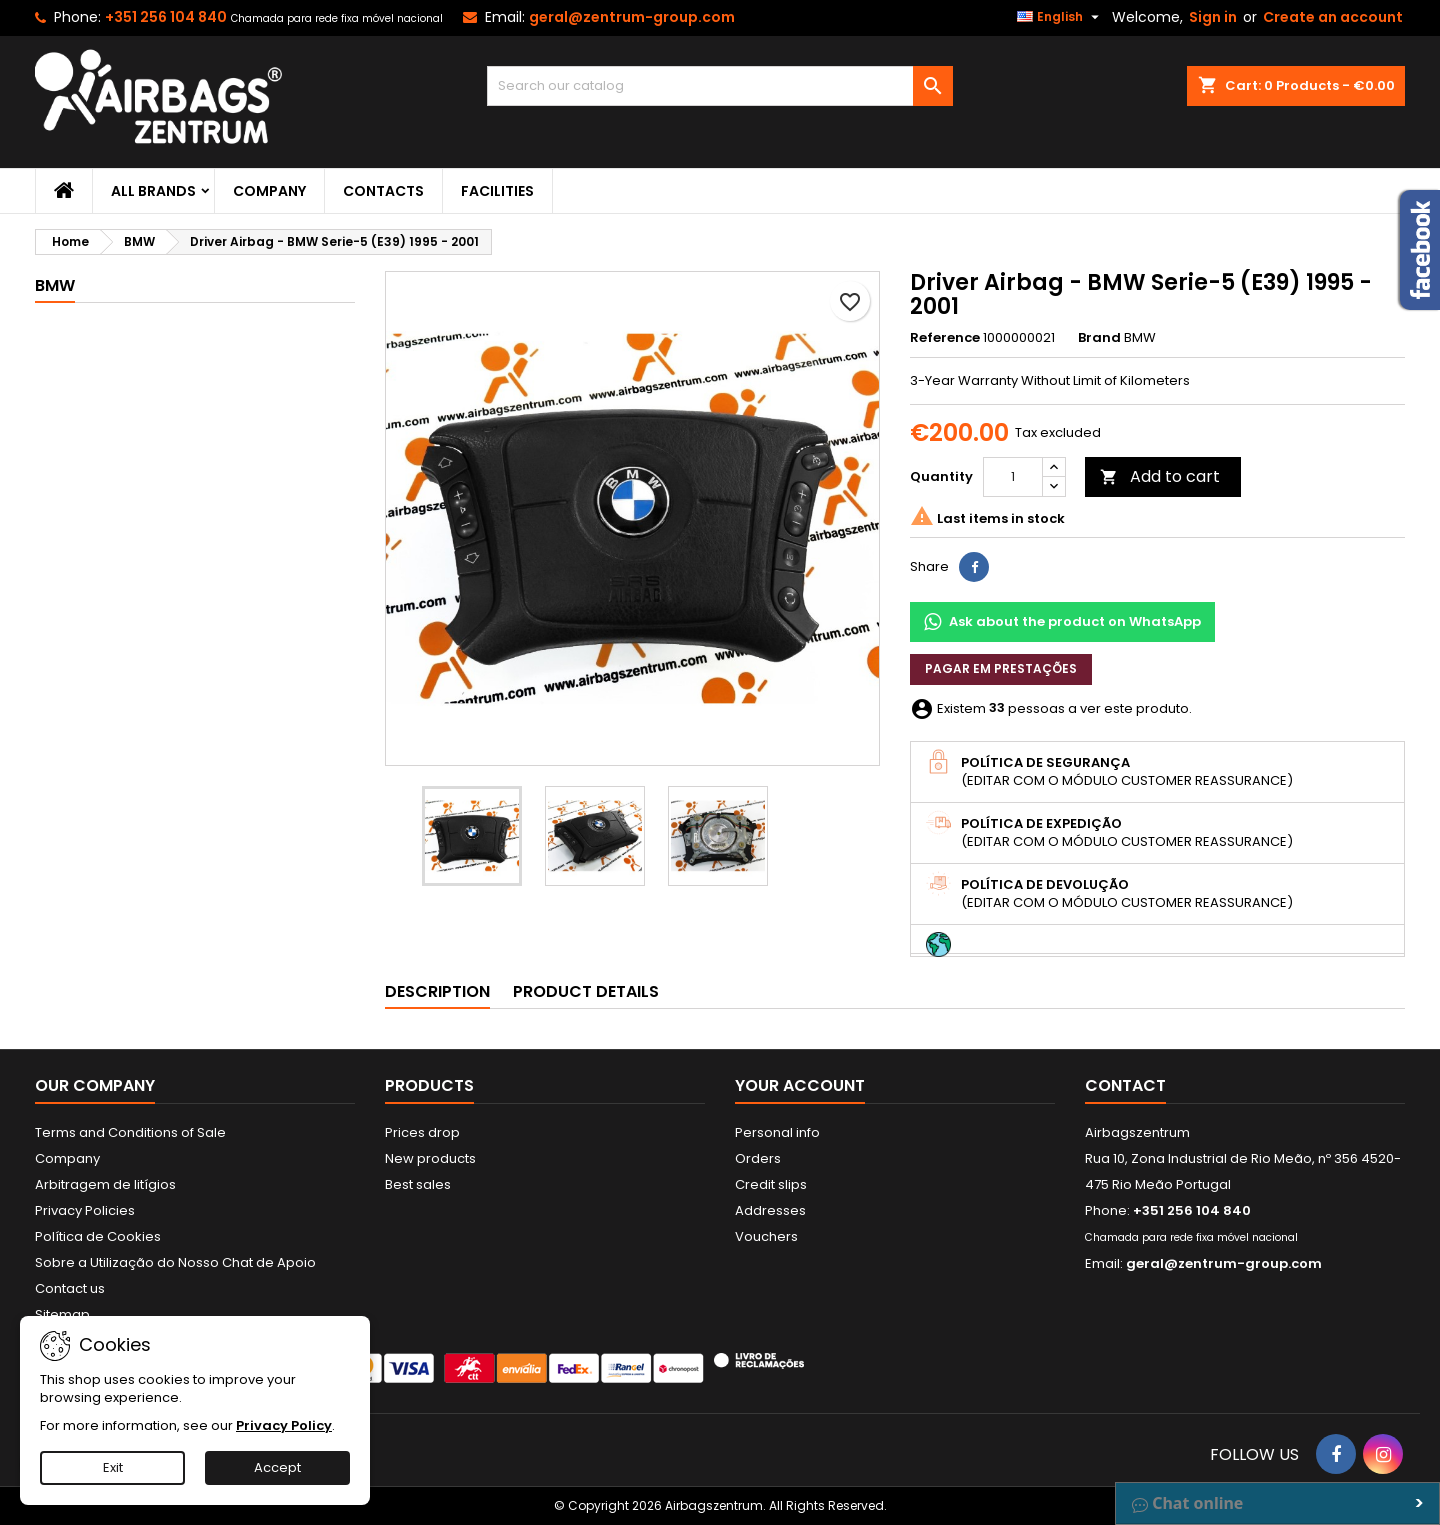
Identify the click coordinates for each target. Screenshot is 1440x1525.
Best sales (418, 1184)
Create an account (1333, 17)
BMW (55, 285)
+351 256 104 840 (166, 17)
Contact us (70, 1288)
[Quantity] (1013, 477)
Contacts (383, 191)
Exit (113, 1467)
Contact (1125, 1085)
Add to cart (1160, 476)
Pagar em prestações (1001, 668)
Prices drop (422, 1132)
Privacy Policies (85, 1210)
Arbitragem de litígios (105, 1184)
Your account (800, 1085)
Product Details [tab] (586, 991)
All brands (153, 191)
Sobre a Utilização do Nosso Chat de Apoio (175, 1262)
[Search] (720, 86)
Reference (945, 338)
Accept (277, 1467)
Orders (758, 1158)
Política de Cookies (98, 1236)
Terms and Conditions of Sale (130, 1132)
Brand (1099, 338)
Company (269, 191)
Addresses (770, 1210)
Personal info (777, 1132)
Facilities (497, 191)
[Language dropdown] (1060, 17)
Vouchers (766, 1236)
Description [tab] (437, 991)
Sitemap (62, 1314)
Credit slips (771, 1184)
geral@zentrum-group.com (632, 17)
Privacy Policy (284, 1425)
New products (430, 1158)
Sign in (1213, 17)
